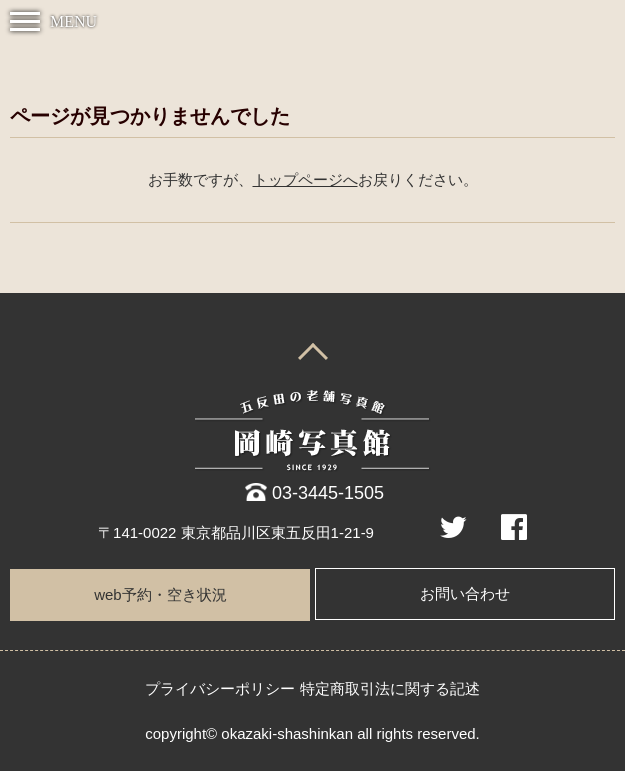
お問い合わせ (465, 593)
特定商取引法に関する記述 (390, 688)
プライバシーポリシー (220, 688)
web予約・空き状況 (160, 594)
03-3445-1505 (328, 493)
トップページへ (305, 180)
